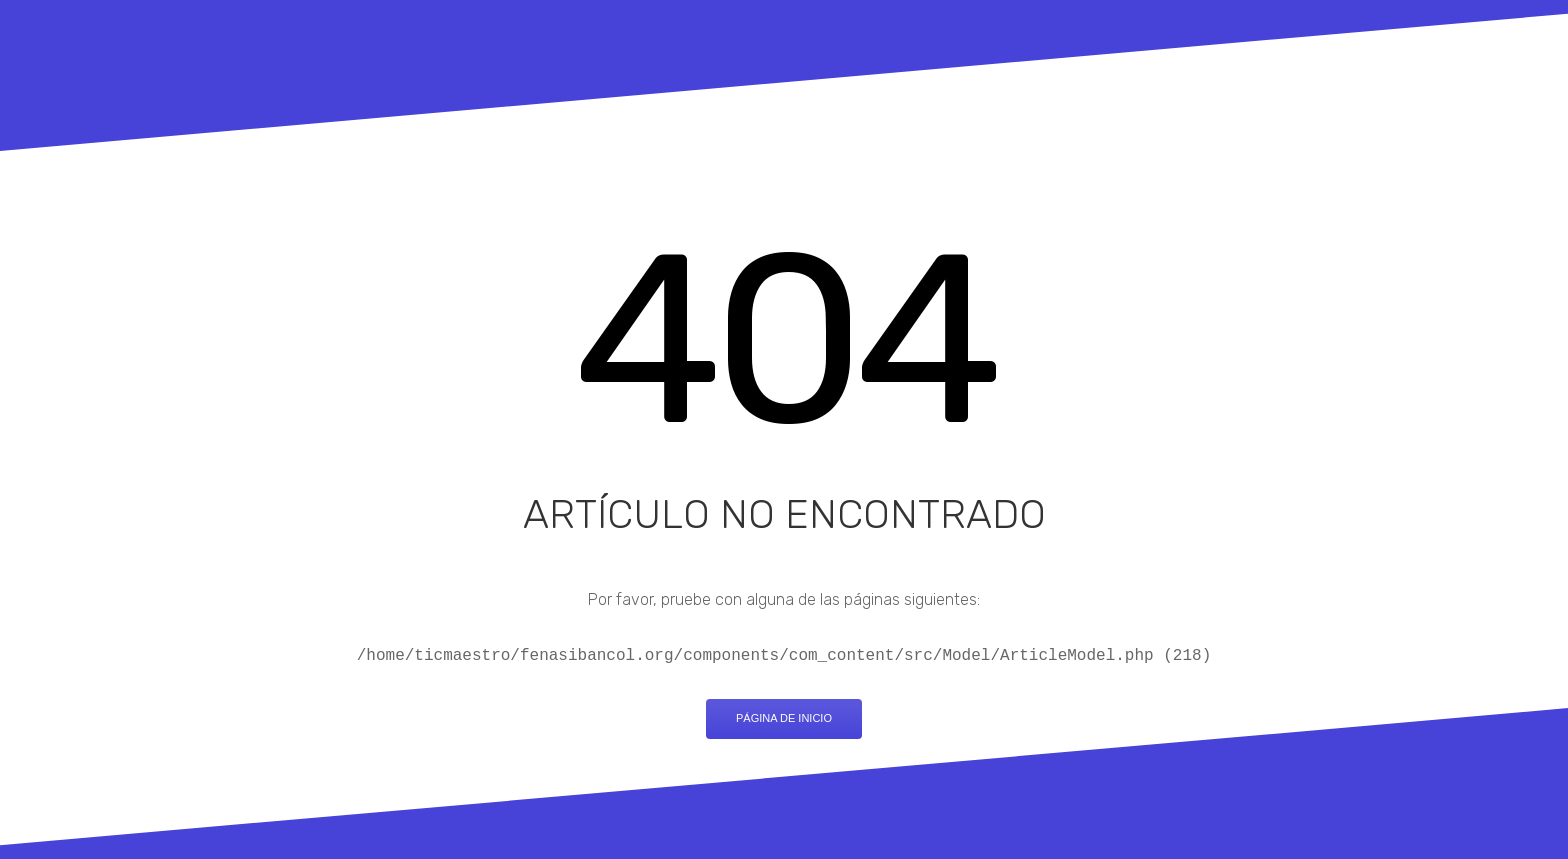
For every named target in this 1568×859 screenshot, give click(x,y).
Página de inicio (784, 718)
